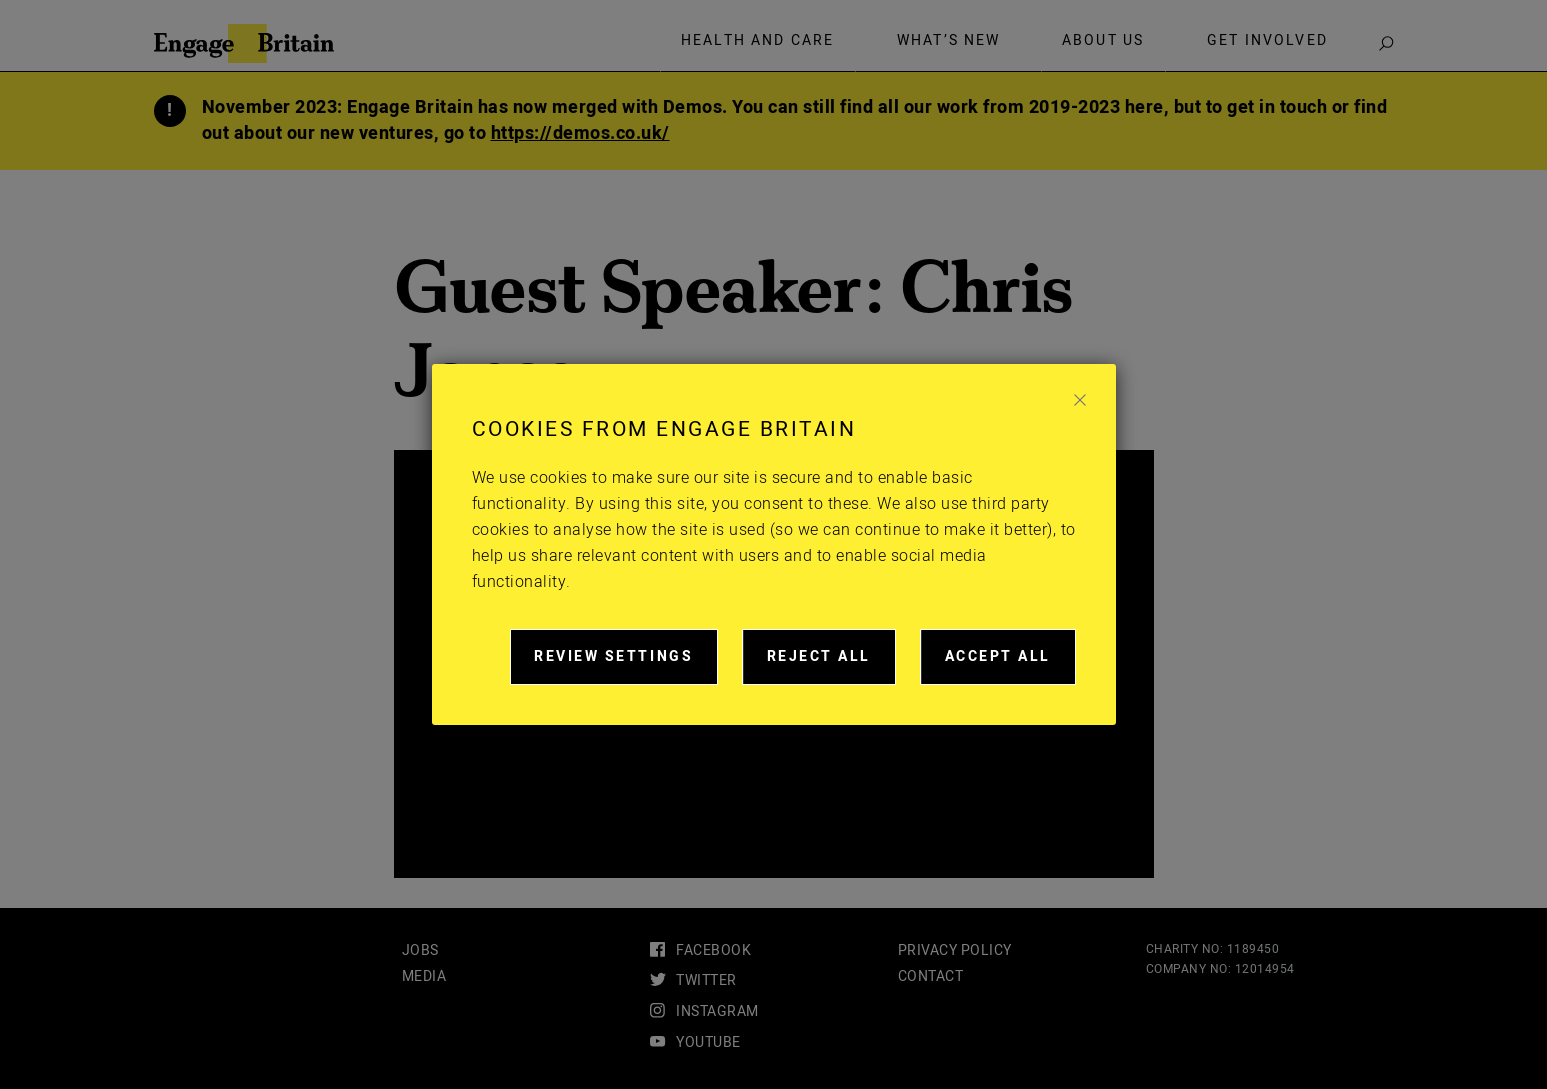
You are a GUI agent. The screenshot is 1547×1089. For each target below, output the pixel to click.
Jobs (420, 950)
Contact (931, 976)
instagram (717, 1011)
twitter (706, 980)
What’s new (949, 41)
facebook (713, 950)
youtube (708, 1042)
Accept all (1010, 665)
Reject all (831, 665)
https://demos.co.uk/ (580, 133)
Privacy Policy (955, 950)
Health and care (757, 41)
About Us (1103, 41)
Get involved (1267, 41)
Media (424, 976)
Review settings (626, 665)
